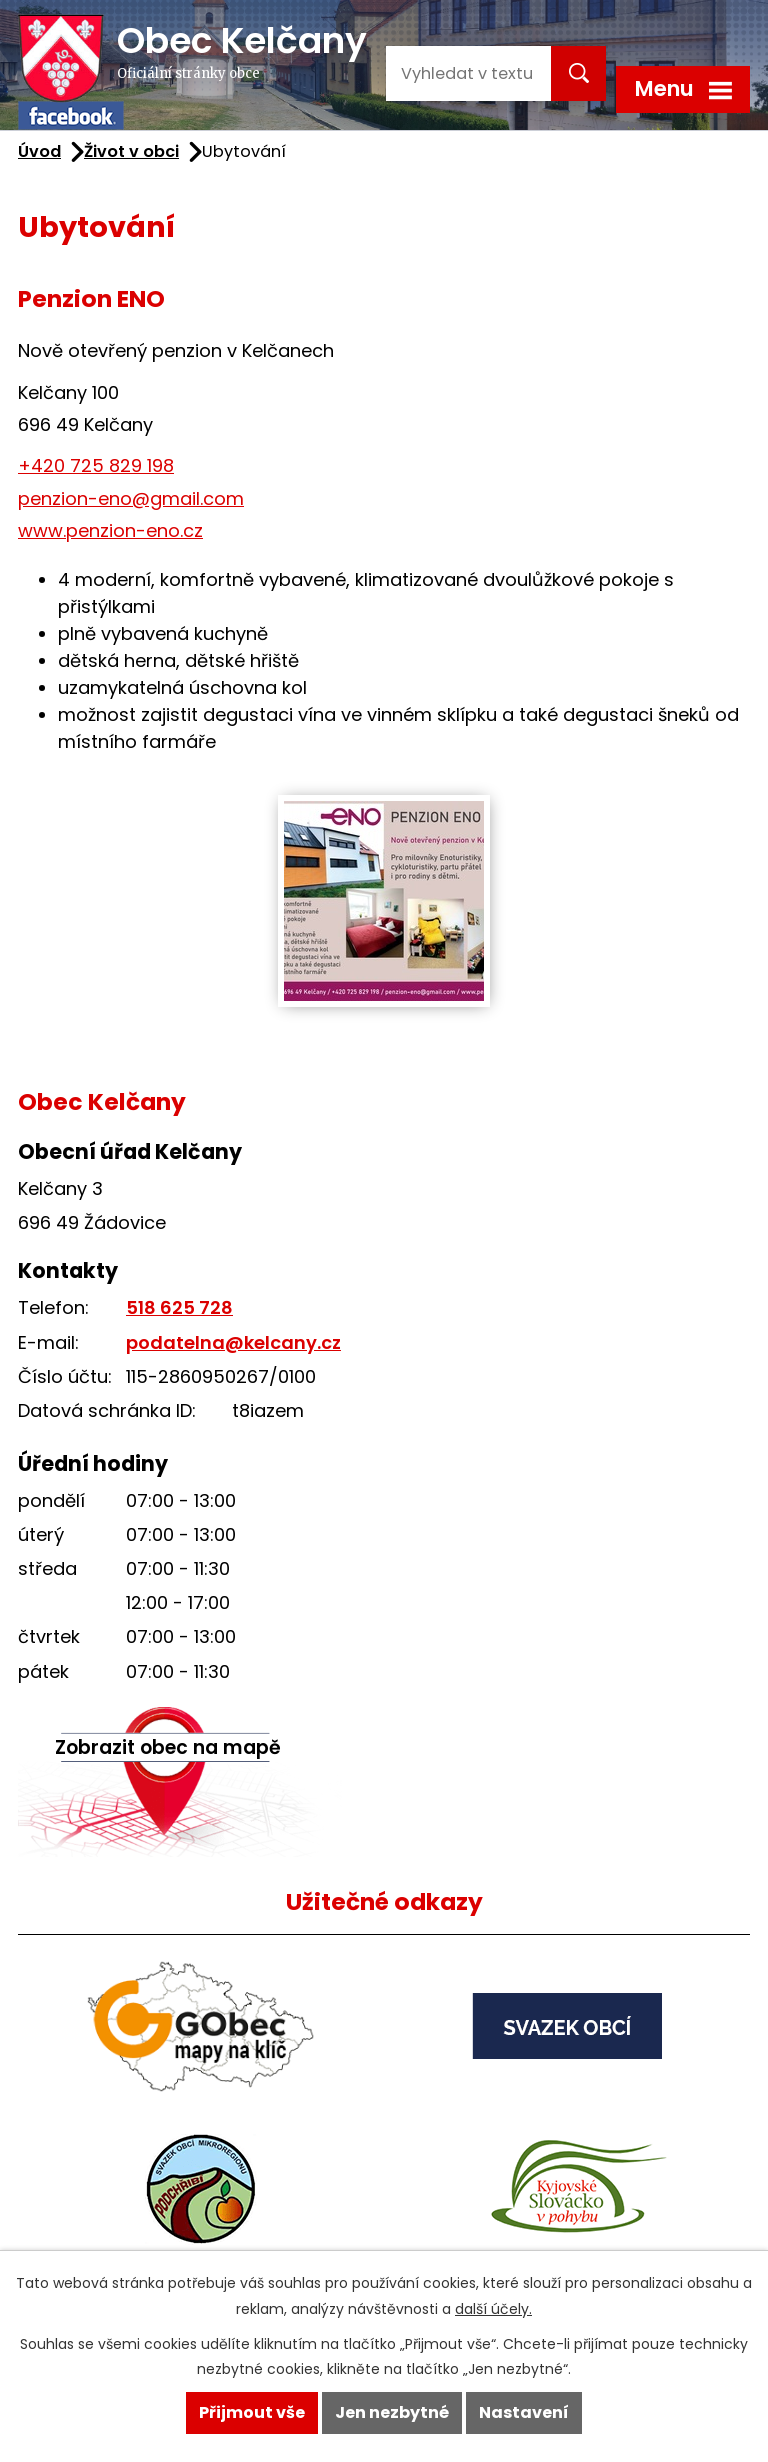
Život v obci (131, 151)
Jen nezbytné (392, 2412)
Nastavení (524, 2412)
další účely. (493, 2309)
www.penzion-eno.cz (110, 530)
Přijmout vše (252, 2412)
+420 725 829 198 (96, 465)
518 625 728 (179, 1307)
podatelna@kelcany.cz (233, 1342)
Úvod (39, 151)
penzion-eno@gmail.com (131, 498)
